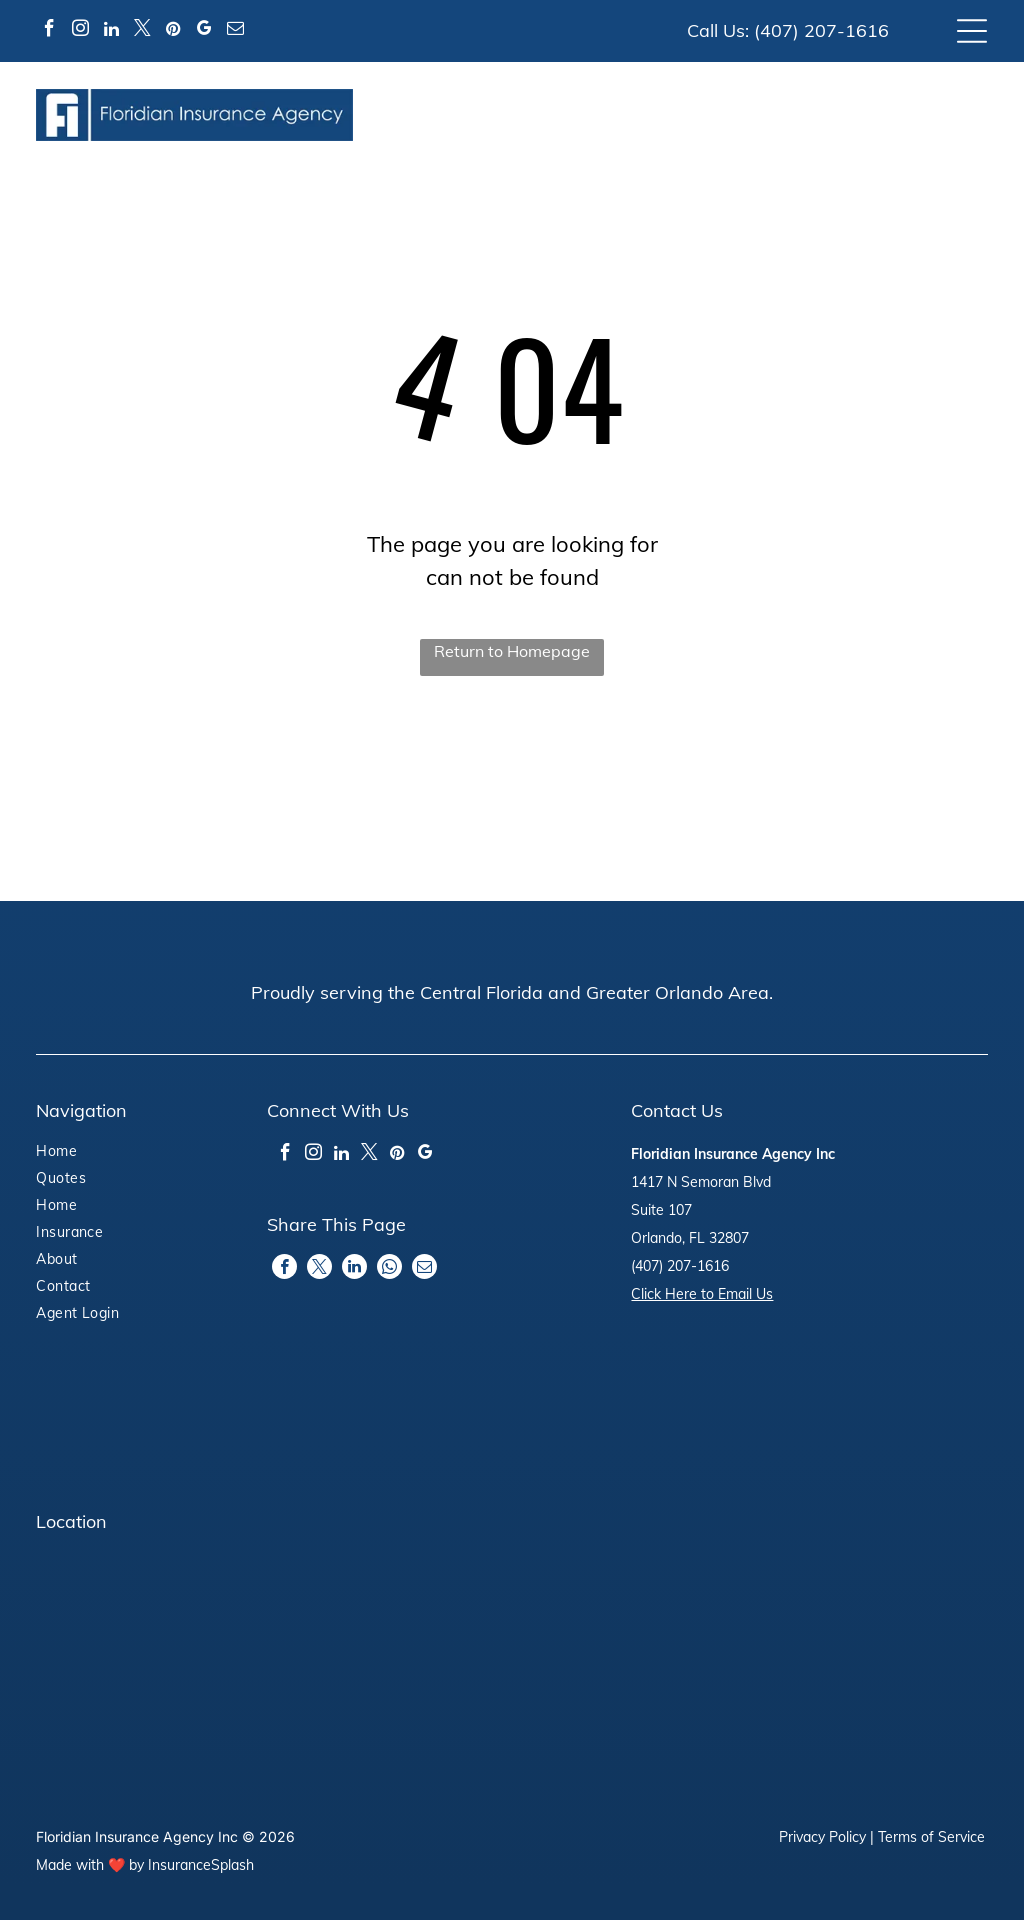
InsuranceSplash (201, 1865)
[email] (235, 31)
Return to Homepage (512, 651)
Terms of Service (931, 1837)
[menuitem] (111, 1153)
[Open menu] (972, 31)
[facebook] (49, 31)
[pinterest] (173, 31)
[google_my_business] (204, 31)
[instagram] (80, 31)
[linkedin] (111, 31)
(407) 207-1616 (821, 30)
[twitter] (142, 31)
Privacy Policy (822, 1837)
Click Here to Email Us (702, 1294)
